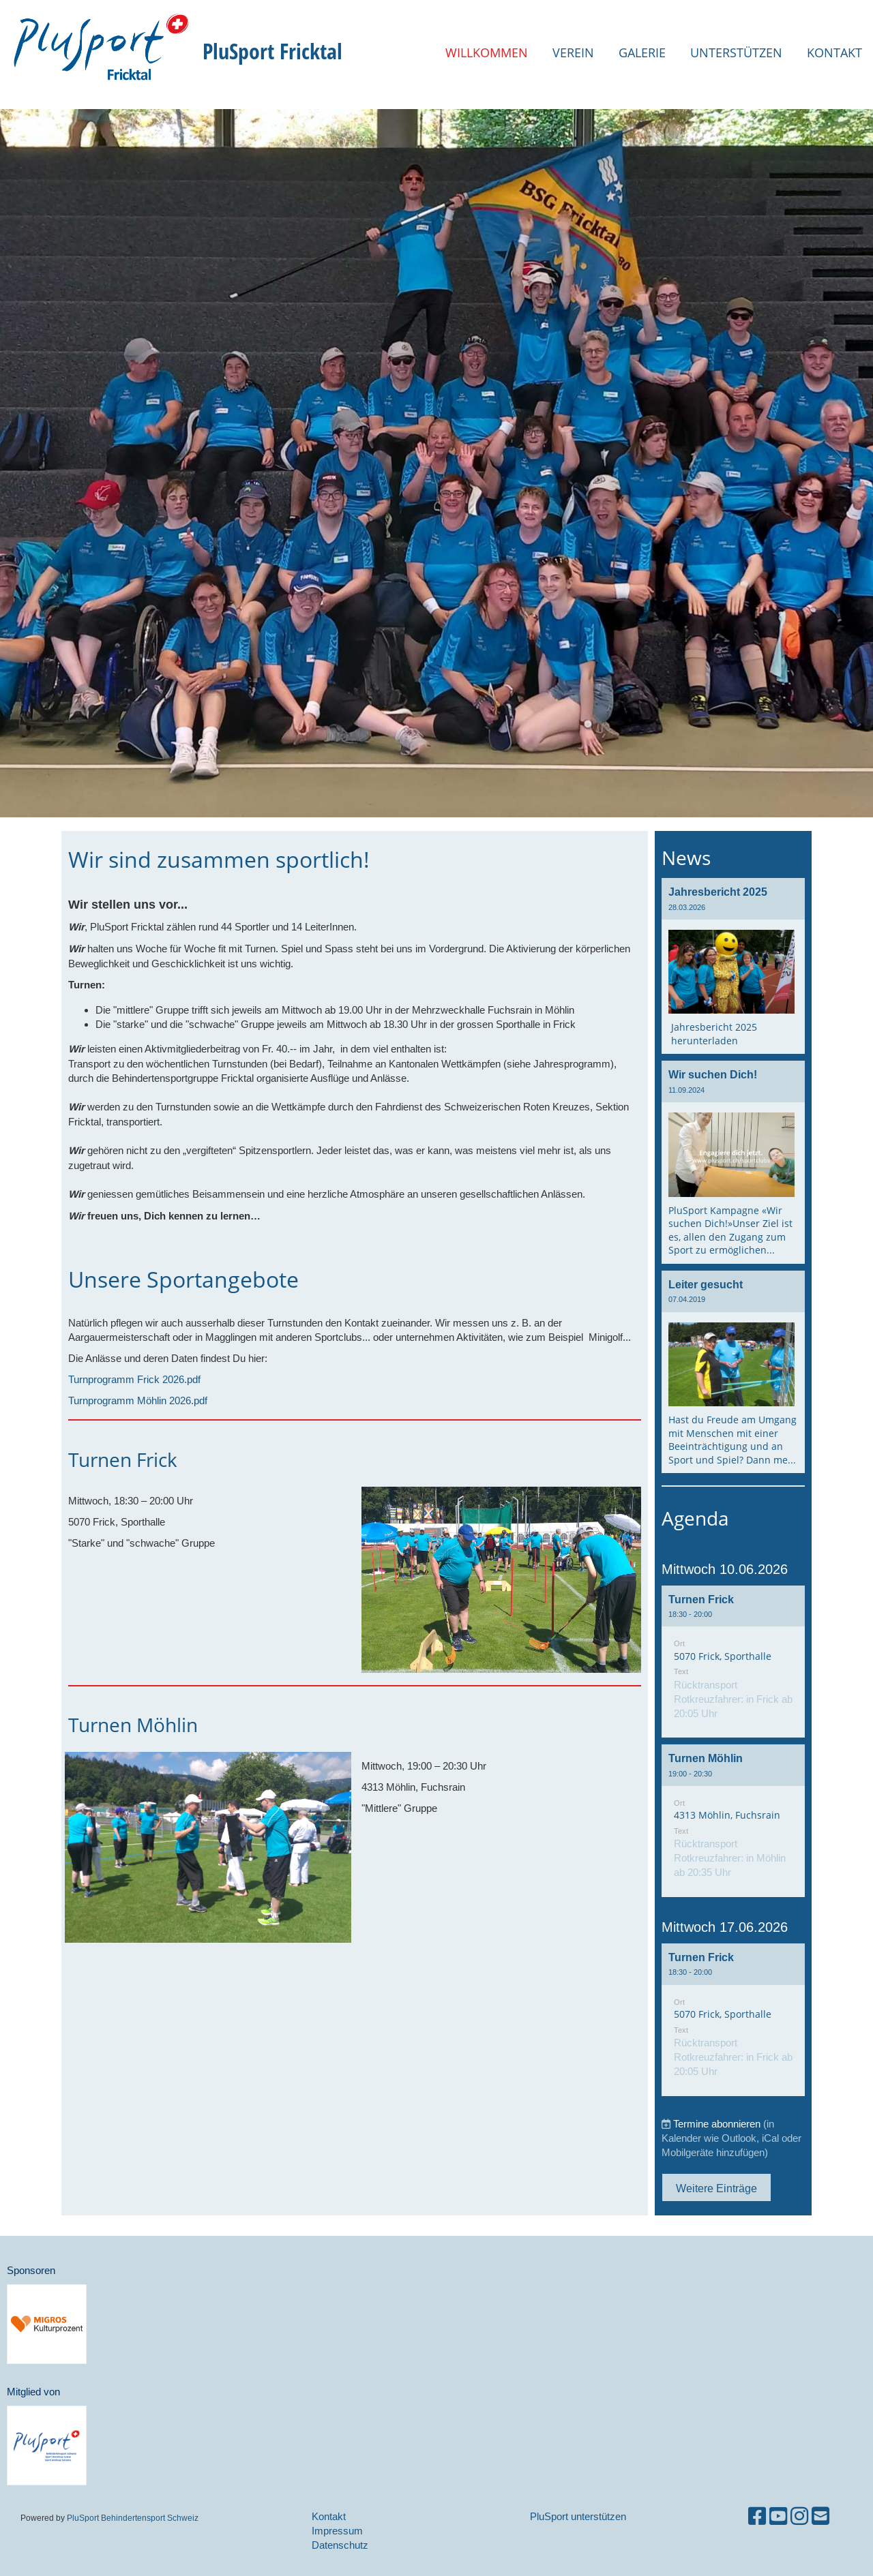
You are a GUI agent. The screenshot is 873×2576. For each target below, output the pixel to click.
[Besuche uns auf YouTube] (778, 2516)
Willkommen (486, 52)
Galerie (642, 52)
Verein (573, 52)
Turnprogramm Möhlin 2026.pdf (137, 1400)
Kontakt (834, 52)
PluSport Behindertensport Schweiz (132, 2518)
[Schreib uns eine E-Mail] (820, 2516)
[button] (733, 1662)
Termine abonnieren (716, 2124)
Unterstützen (736, 52)
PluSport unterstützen (578, 2516)
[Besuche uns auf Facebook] (757, 2516)
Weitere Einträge (716, 2188)
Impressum (337, 2530)
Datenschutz (340, 2545)
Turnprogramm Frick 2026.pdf (134, 1379)
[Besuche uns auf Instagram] (799, 2516)
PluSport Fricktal (272, 50)
